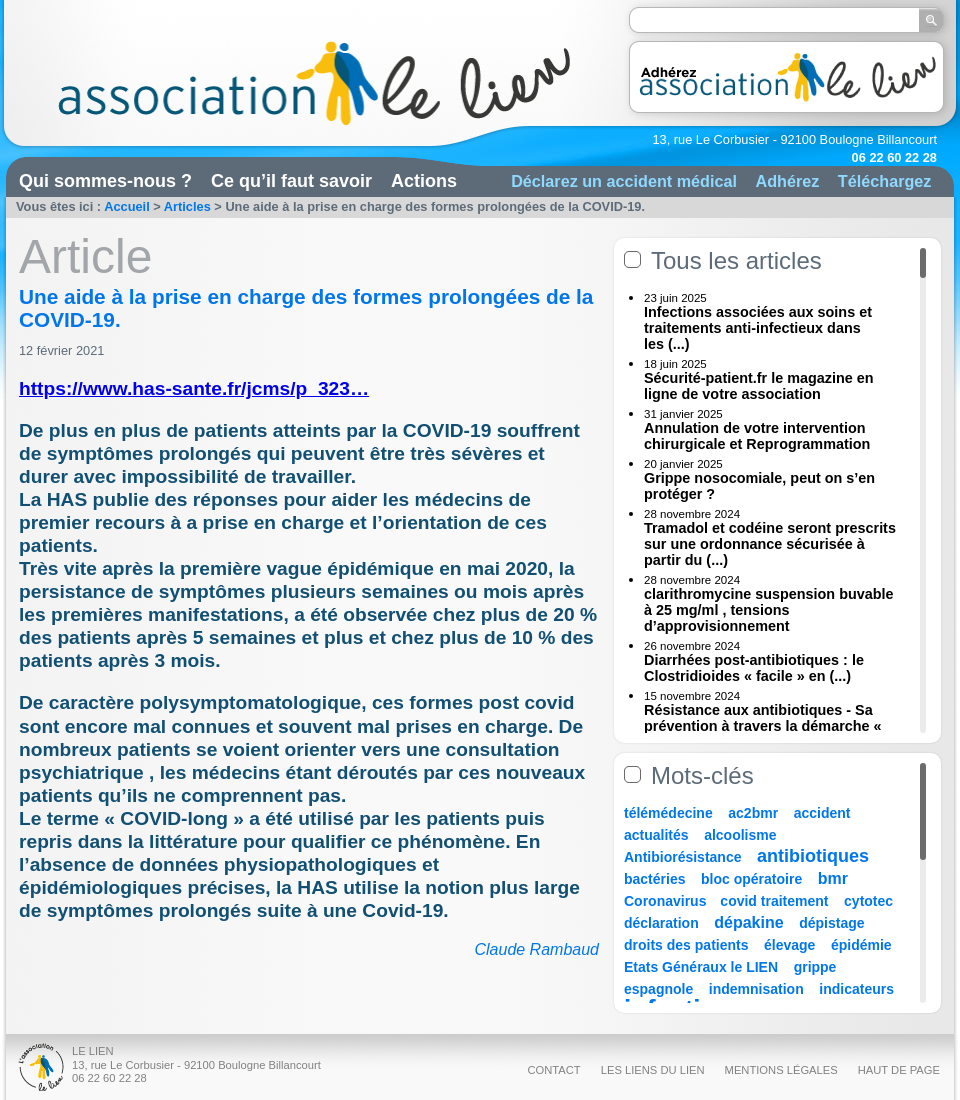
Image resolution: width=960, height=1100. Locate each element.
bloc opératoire (751, 879)
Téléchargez (885, 181)
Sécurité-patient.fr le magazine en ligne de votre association (759, 386)
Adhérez (787, 181)
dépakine (748, 922)
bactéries (654, 879)
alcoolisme (740, 835)
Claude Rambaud (536, 949)
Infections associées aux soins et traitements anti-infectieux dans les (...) (758, 328)
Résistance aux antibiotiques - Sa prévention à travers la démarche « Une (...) (763, 726)
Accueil (127, 206)
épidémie (861, 945)
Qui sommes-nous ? (105, 181)
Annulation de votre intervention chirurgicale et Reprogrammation (757, 436)
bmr (833, 878)
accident (822, 813)
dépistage (831, 923)
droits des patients (686, 945)
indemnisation (756, 989)
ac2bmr (753, 813)
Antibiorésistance (682, 857)
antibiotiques (813, 856)
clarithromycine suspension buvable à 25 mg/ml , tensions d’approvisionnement (769, 610)
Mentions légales (781, 1070)
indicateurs (856, 989)
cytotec (868, 901)
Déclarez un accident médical (624, 181)
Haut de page (899, 1070)
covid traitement (774, 901)
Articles (187, 206)
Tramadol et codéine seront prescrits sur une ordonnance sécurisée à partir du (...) (770, 544)
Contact (553, 1070)
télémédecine (668, 813)
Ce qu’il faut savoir (291, 181)
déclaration (661, 923)
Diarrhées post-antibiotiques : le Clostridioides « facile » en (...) (754, 668)
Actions (424, 181)
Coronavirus (667, 901)
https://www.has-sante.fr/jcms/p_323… (194, 388)
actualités (656, 835)
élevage (789, 945)
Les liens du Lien (653, 1070)
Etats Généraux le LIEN (701, 967)
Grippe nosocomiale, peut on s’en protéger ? (759, 486)
